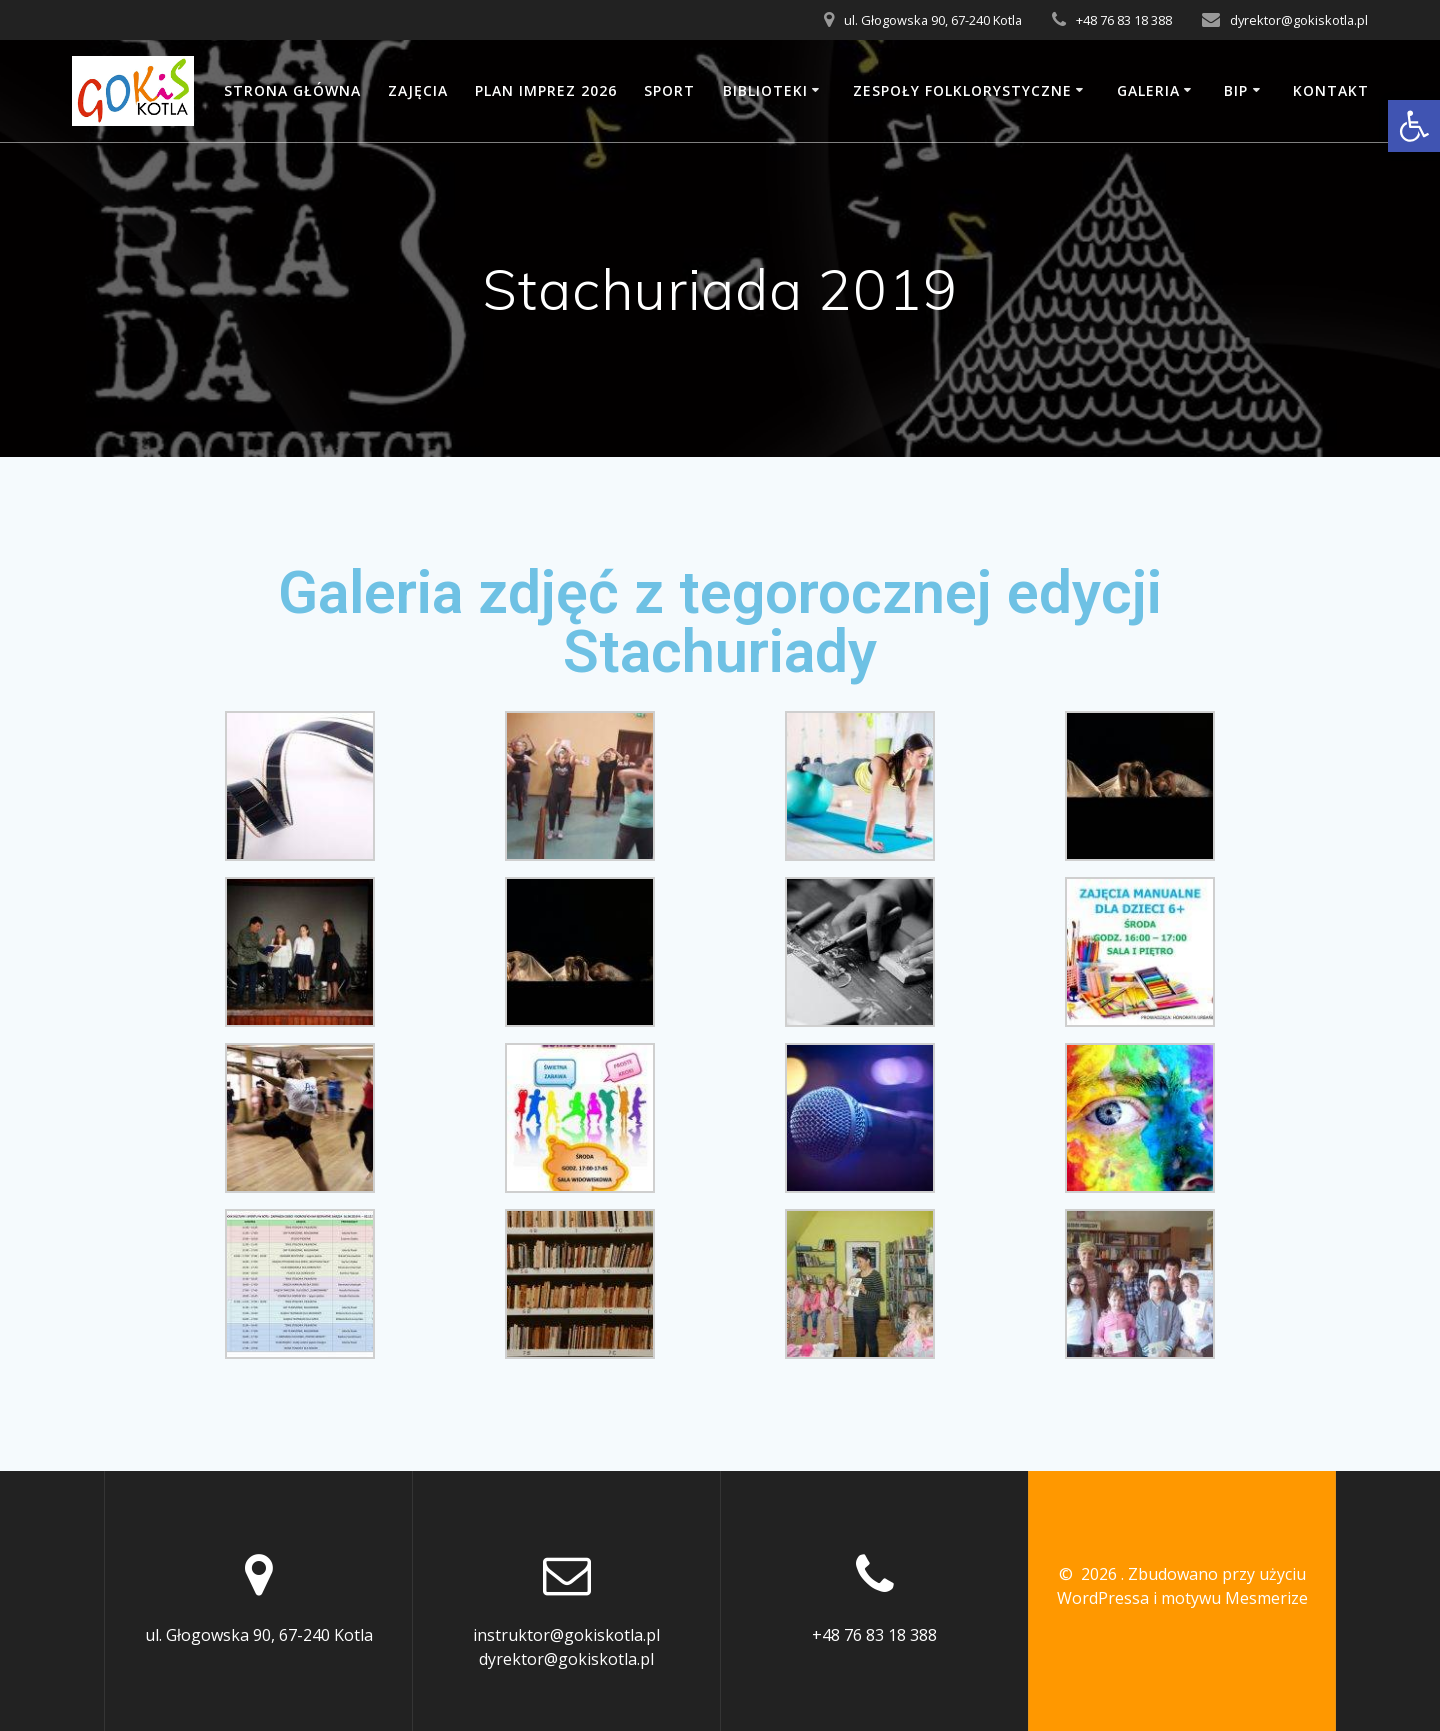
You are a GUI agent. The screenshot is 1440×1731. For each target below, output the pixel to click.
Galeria (1148, 90)
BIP (1236, 90)
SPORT (669, 90)
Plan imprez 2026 (546, 90)
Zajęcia (418, 90)
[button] (1414, 126)
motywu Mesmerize (1234, 1598)
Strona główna (292, 90)
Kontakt (1331, 90)
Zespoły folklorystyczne (962, 90)
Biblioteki (765, 90)
